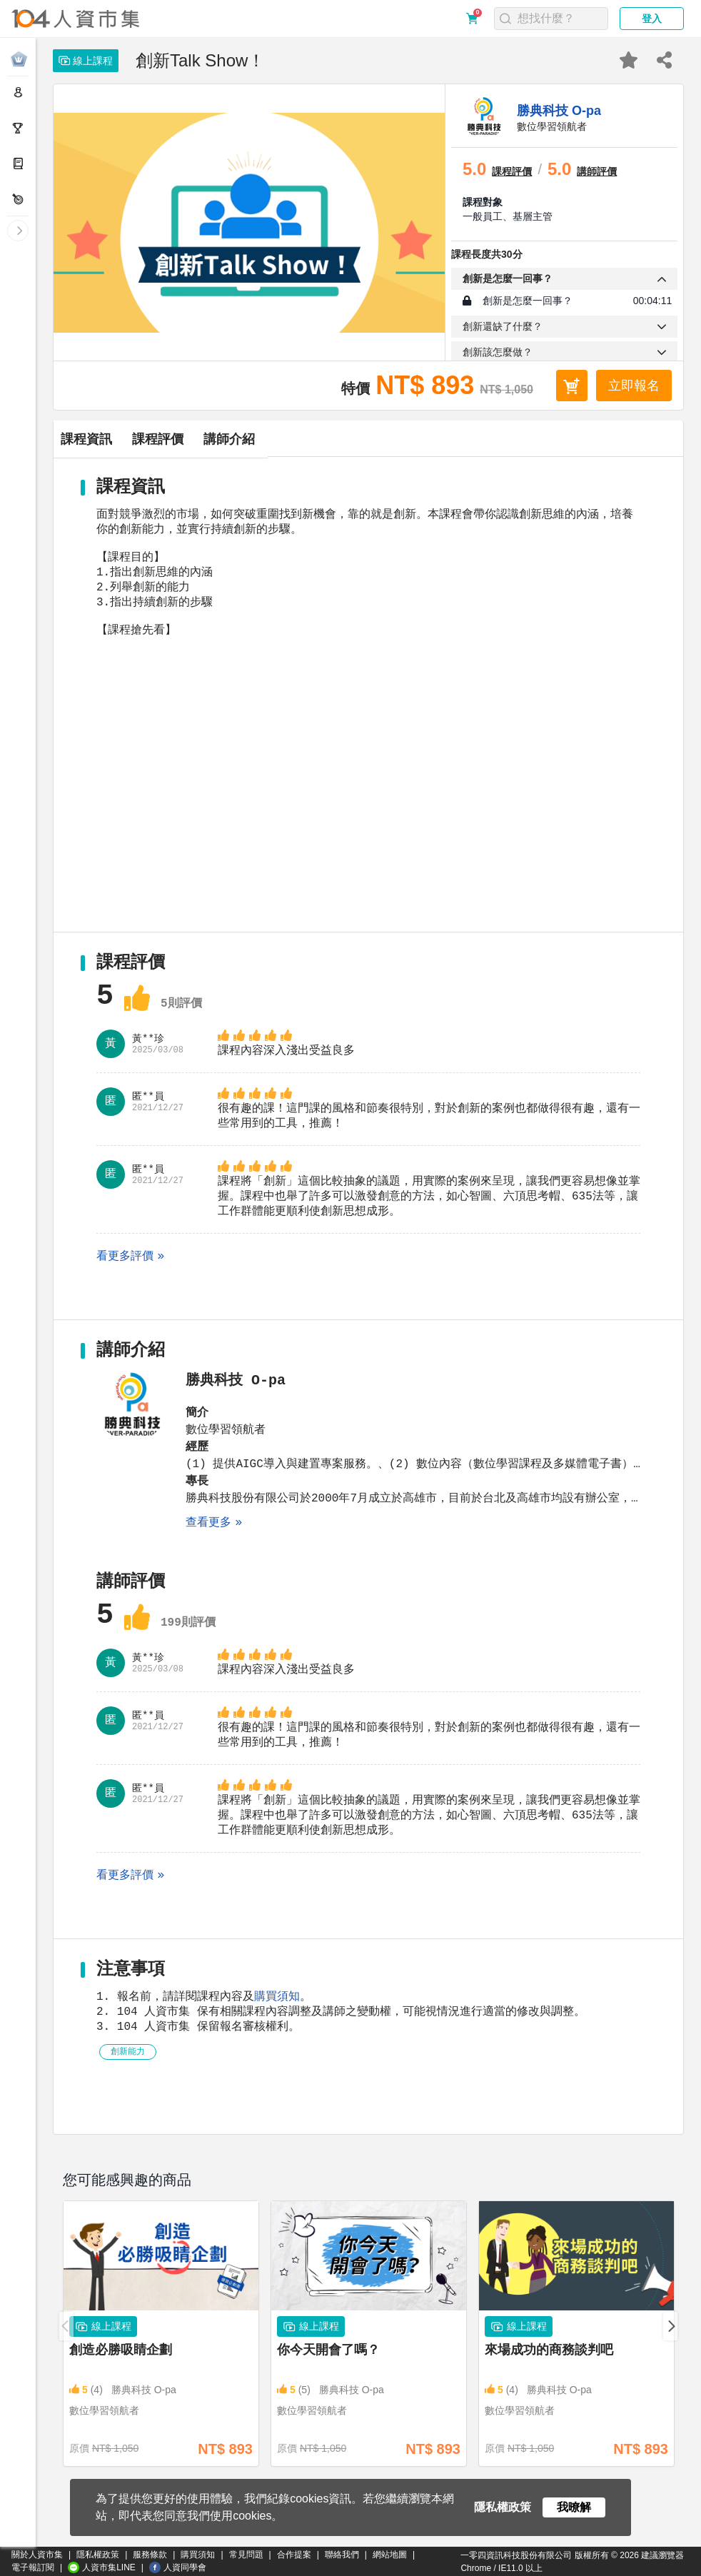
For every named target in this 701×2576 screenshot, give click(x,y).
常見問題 (246, 2555)
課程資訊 (125, 439)
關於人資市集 (37, 2555)
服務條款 (150, 2555)
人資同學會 (177, 2567)
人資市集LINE (102, 2567)
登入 (652, 18)
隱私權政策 (97, 2555)
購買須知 (277, 2048)
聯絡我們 (342, 2555)
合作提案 (294, 2555)
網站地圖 (390, 2555)
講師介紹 (422, 439)
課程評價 (273, 439)
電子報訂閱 (32, 2567)
